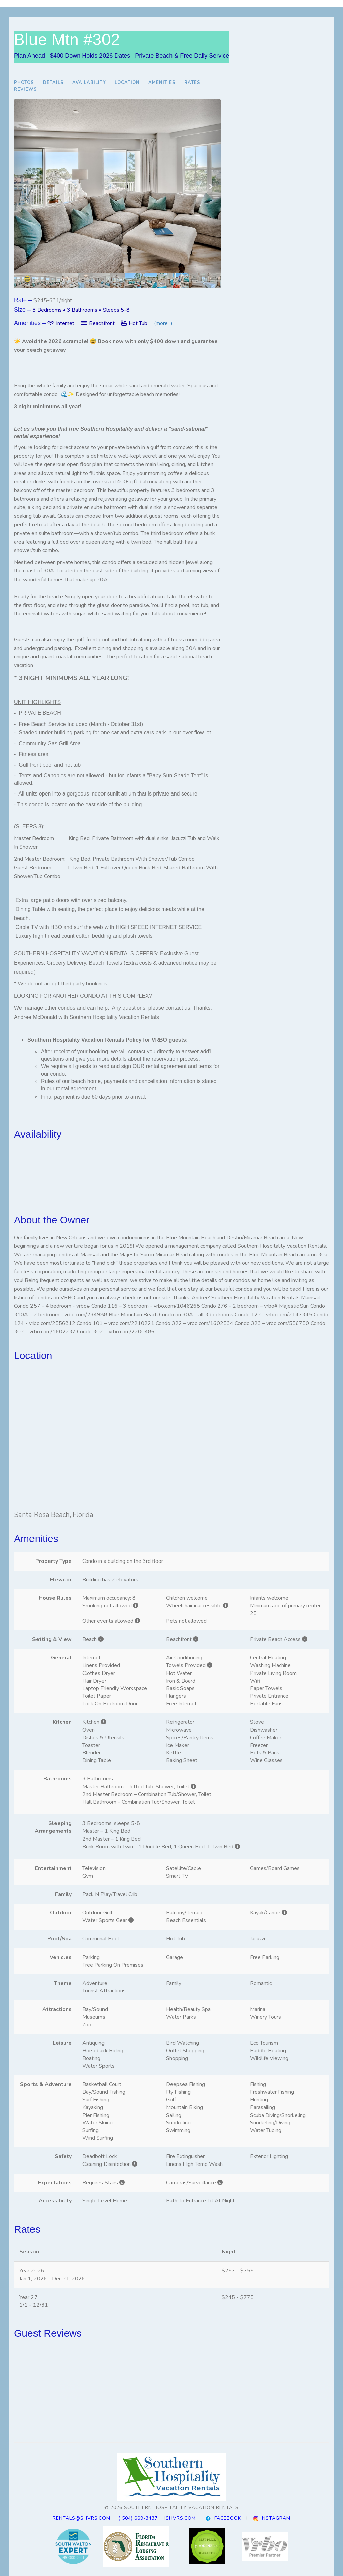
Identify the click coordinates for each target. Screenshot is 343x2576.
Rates (192, 82)
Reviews (25, 89)
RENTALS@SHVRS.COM (82, 2518)
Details (53, 82)
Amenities (162, 82)
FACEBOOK (227, 2518)
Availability (89, 82)
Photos (24, 82)
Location (127, 82)
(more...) (163, 323)
